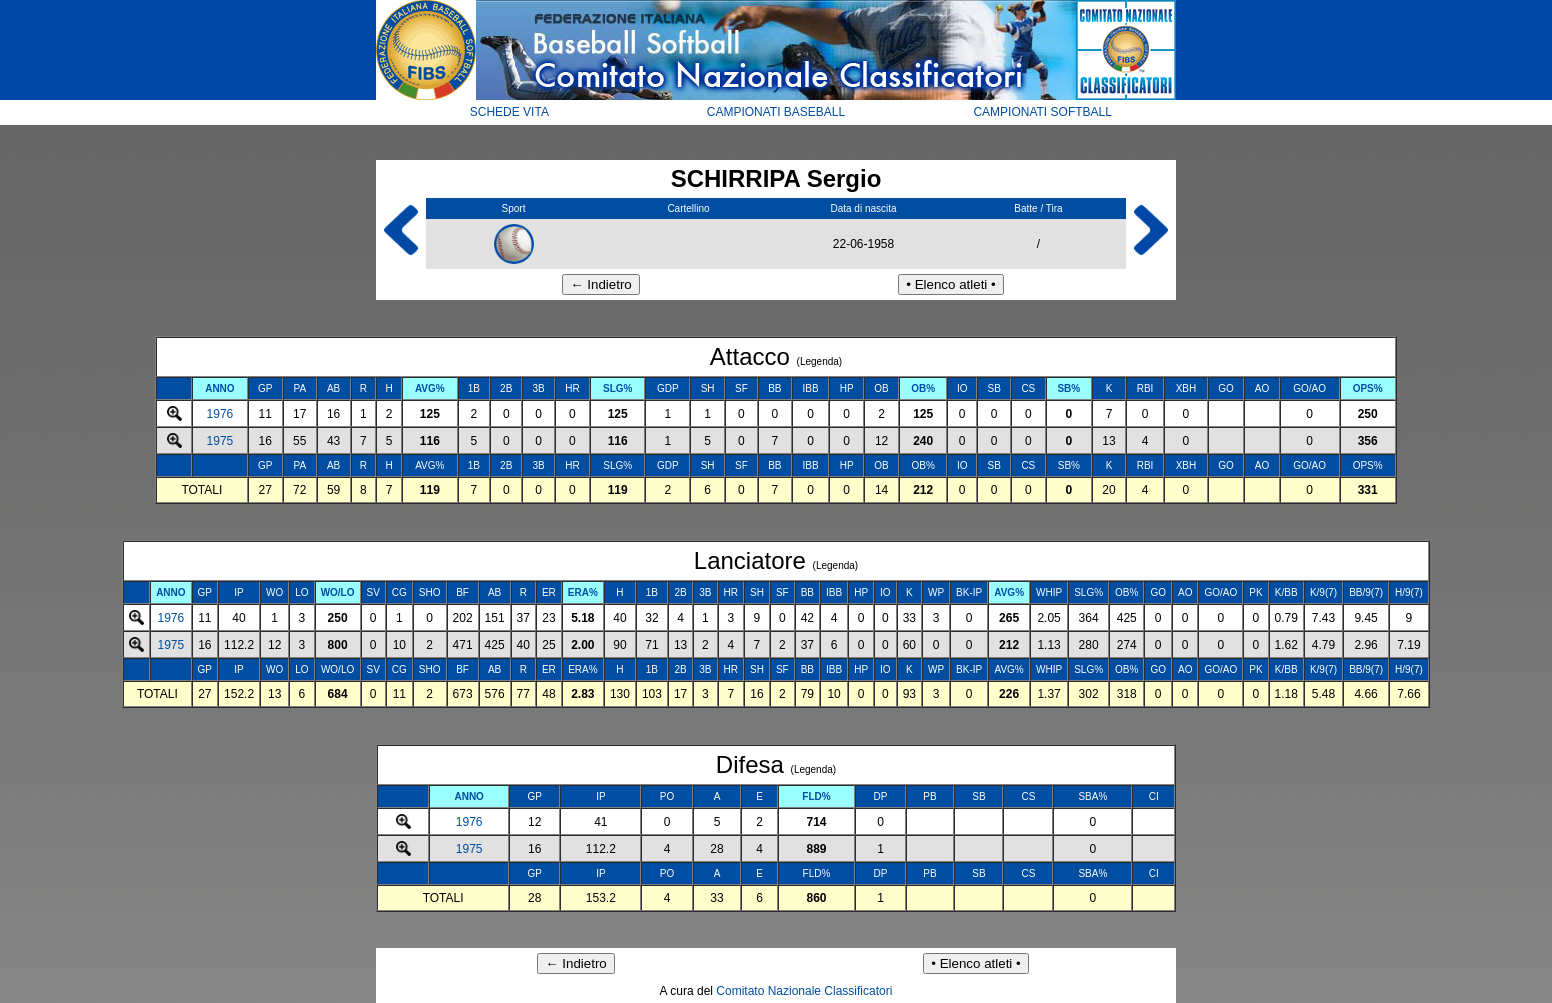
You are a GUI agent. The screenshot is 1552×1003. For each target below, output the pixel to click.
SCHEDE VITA (509, 112)
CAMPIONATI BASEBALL (776, 112)
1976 (220, 414)
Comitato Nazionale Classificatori (804, 991)
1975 (220, 441)
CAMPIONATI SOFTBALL (1042, 112)
